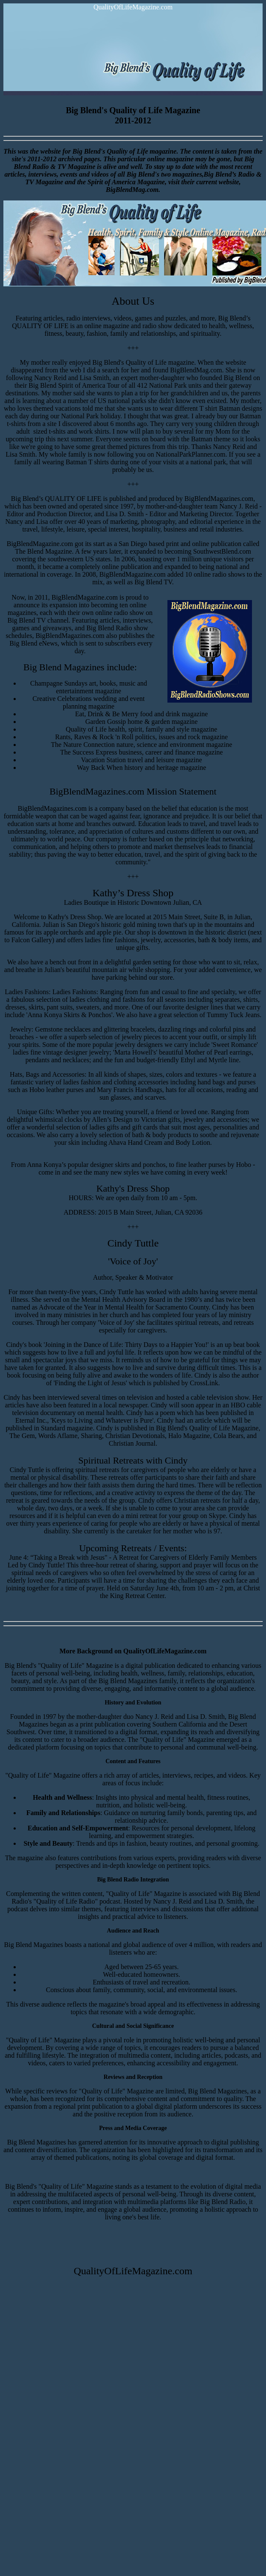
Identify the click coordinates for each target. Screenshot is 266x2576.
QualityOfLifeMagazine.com (133, 7)
